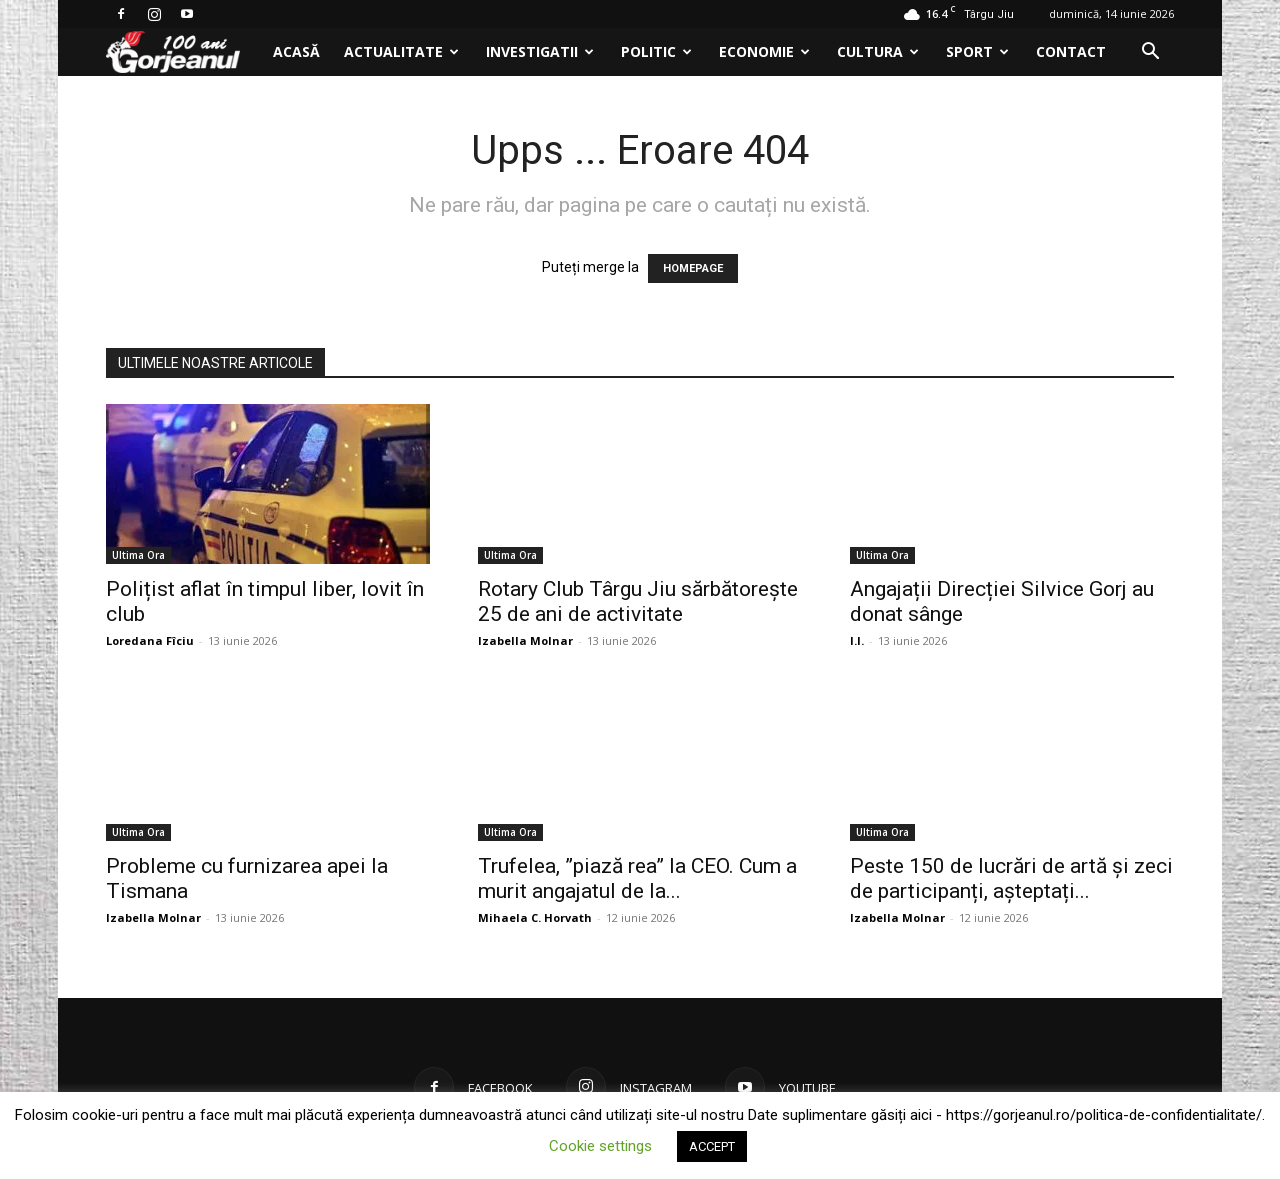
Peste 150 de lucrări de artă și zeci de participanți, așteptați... (1011, 878)
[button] (1150, 53)
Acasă (296, 51)
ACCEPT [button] (712, 1146)
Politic (656, 51)
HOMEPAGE (693, 268)
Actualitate (401, 51)
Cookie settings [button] (600, 1146)
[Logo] (183, 52)
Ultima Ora (138, 555)
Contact (1071, 51)
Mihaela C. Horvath (535, 917)
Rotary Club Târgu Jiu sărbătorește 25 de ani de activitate (638, 601)
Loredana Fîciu (150, 640)
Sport (977, 51)
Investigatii (540, 51)
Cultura (878, 51)
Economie (764, 51)
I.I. (857, 640)
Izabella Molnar (525, 640)
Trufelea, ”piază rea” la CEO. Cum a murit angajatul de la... (637, 878)
